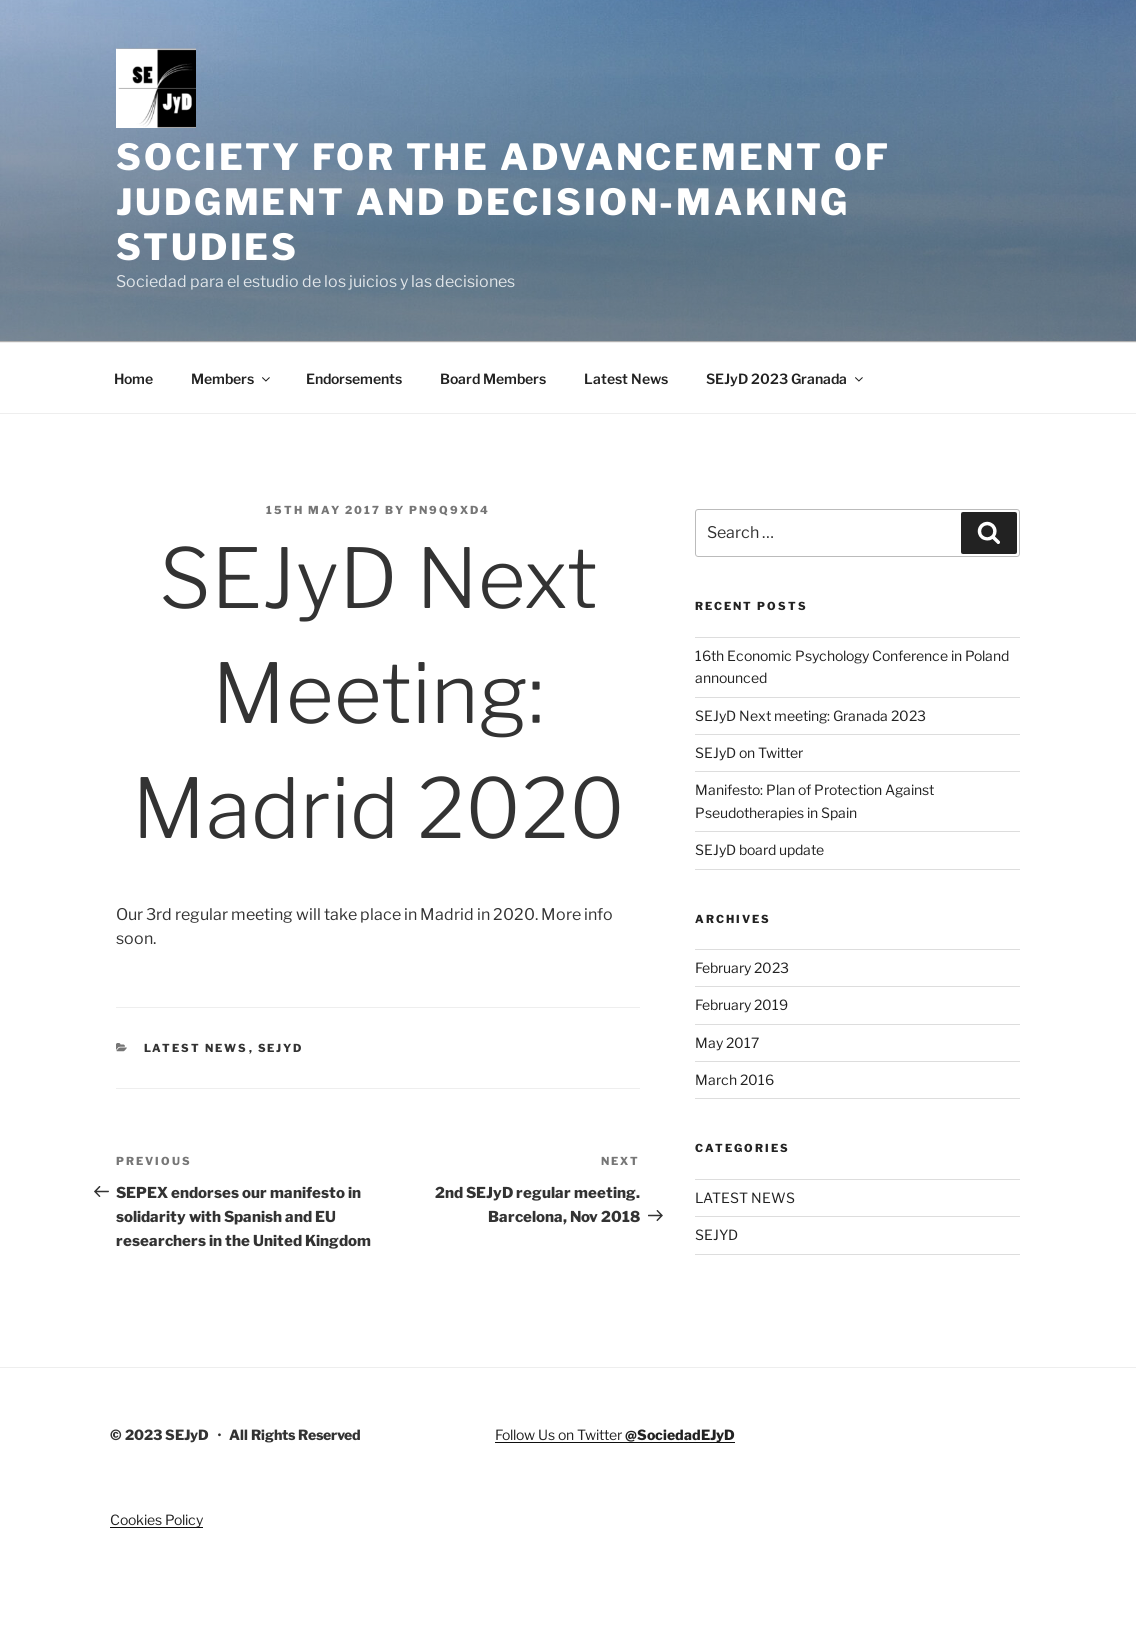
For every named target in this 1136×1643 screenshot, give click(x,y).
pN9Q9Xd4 (449, 510)
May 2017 (727, 1042)
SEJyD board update (759, 849)
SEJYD (281, 1048)
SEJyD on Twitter (749, 752)
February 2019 (741, 1004)
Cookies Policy (156, 1519)
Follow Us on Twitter (615, 1434)
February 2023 (742, 967)
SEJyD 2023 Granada (786, 378)
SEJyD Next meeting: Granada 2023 (810, 715)
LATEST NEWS (196, 1048)
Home (133, 378)
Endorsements (354, 378)
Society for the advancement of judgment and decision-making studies (503, 202)
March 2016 (734, 1079)
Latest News (626, 378)
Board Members (493, 378)
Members (232, 378)
